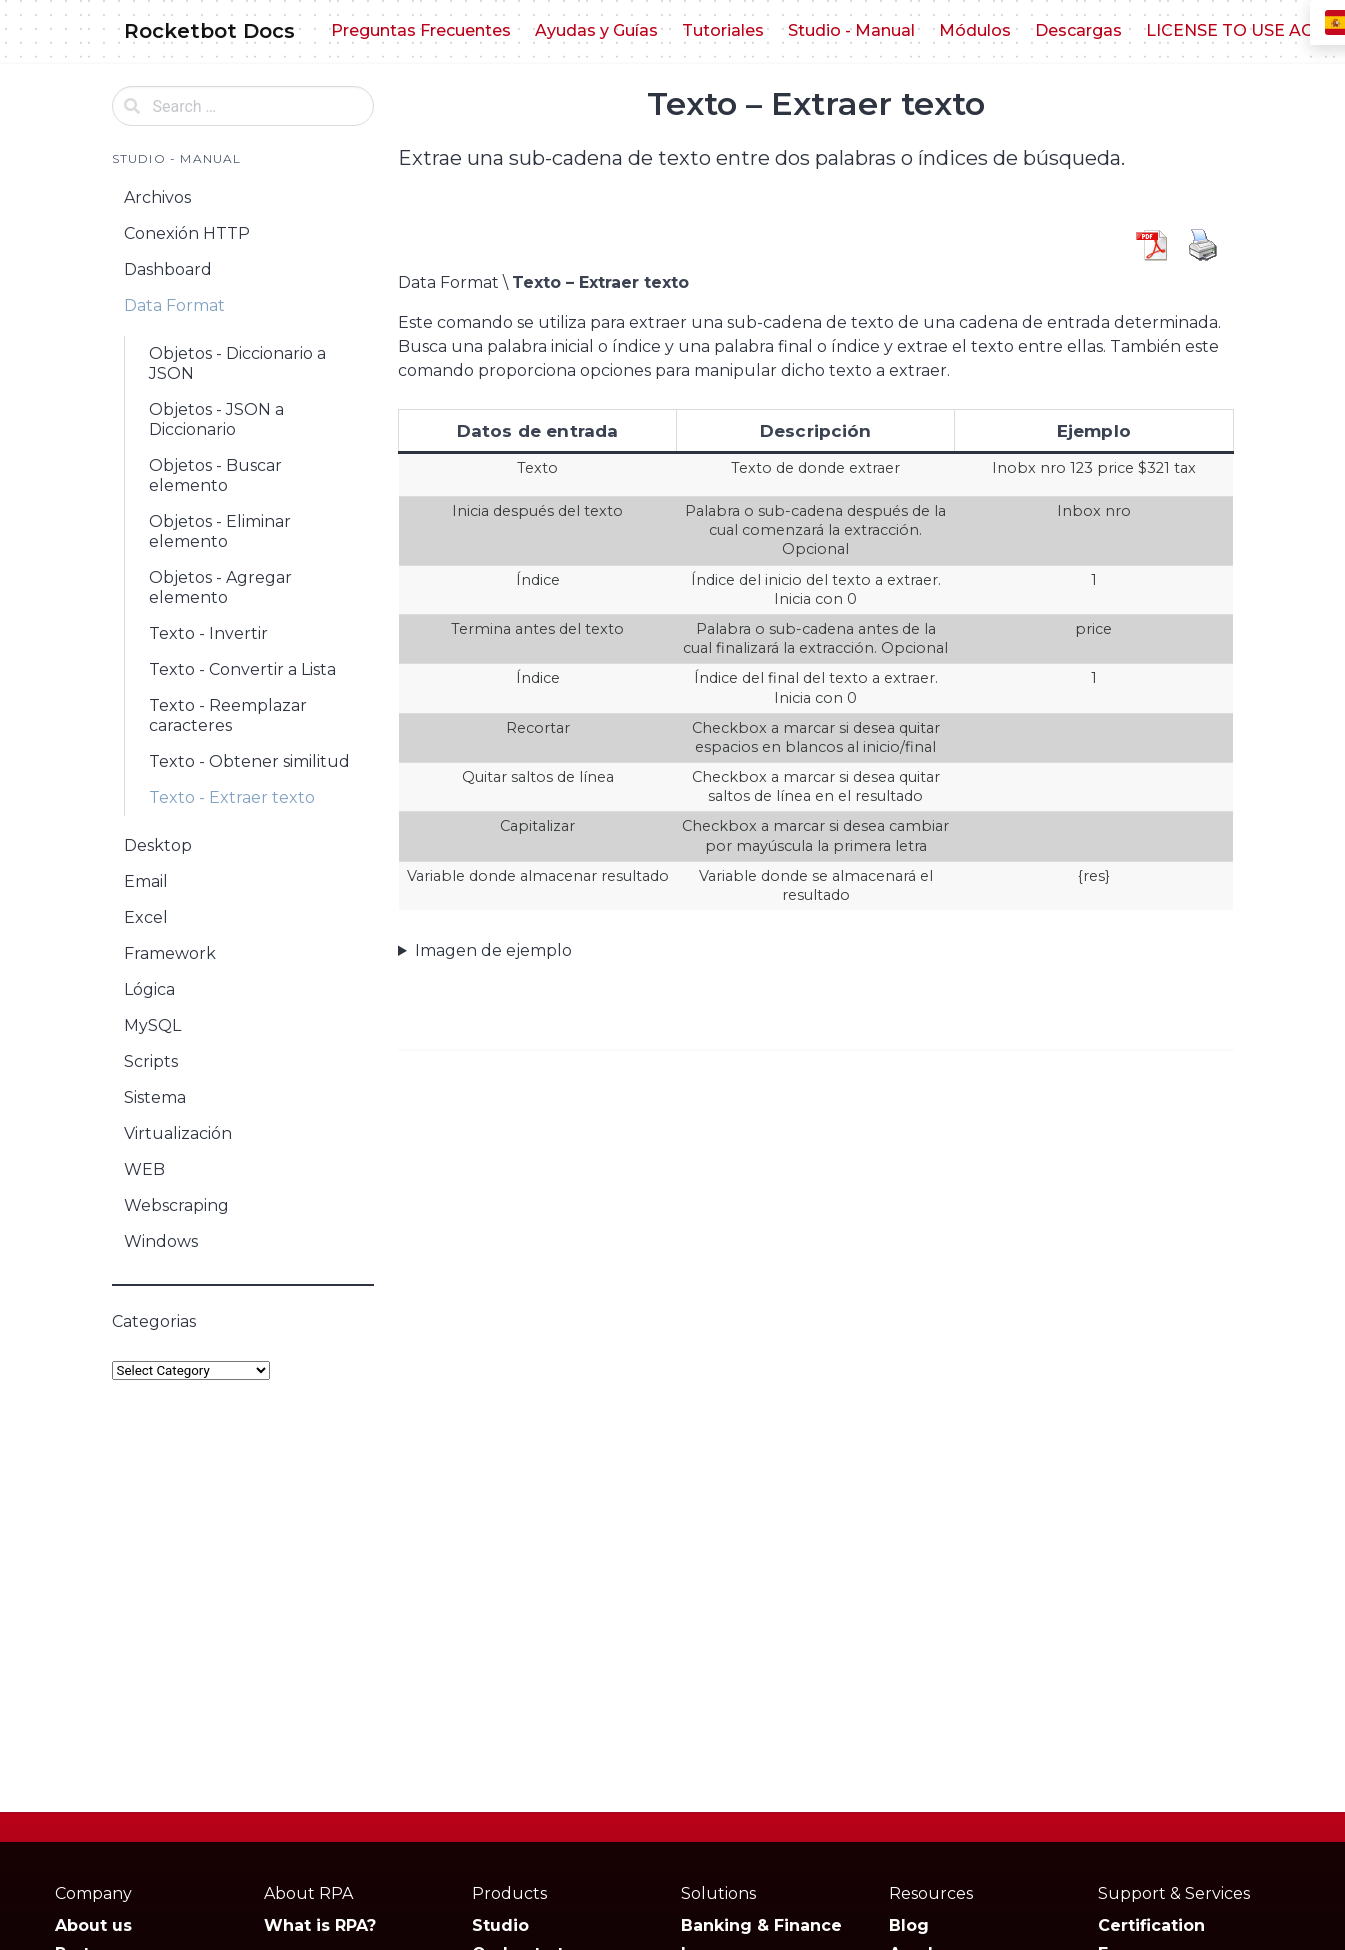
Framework (170, 953)
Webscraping (176, 1205)
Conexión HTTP (187, 233)
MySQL (152, 1025)
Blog (909, 1925)
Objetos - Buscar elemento (215, 475)
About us (93, 1925)
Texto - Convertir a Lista (242, 669)
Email (146, 881)
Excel (146, 917)
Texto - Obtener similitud (249, 761)
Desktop (158, 845)
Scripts (151, 1061)
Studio (500, 1925)
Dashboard (168, 269)
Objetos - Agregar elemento (220, 587)
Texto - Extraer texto (232, 797)
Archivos (157, 197)
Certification (1151, 1925)
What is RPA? (320, 1925)
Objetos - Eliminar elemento (220, 531)
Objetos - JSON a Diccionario (216, 419)
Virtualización (178, 1133)
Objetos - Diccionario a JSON (237, 363)
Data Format (174, 305)
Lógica (149, 989)
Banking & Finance (761, 1925)
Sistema (155, 1097)
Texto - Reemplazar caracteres (228, 715)
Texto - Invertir (208, 633)
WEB (144, 1169)
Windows (161, 1241)
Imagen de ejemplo (493, 950)
